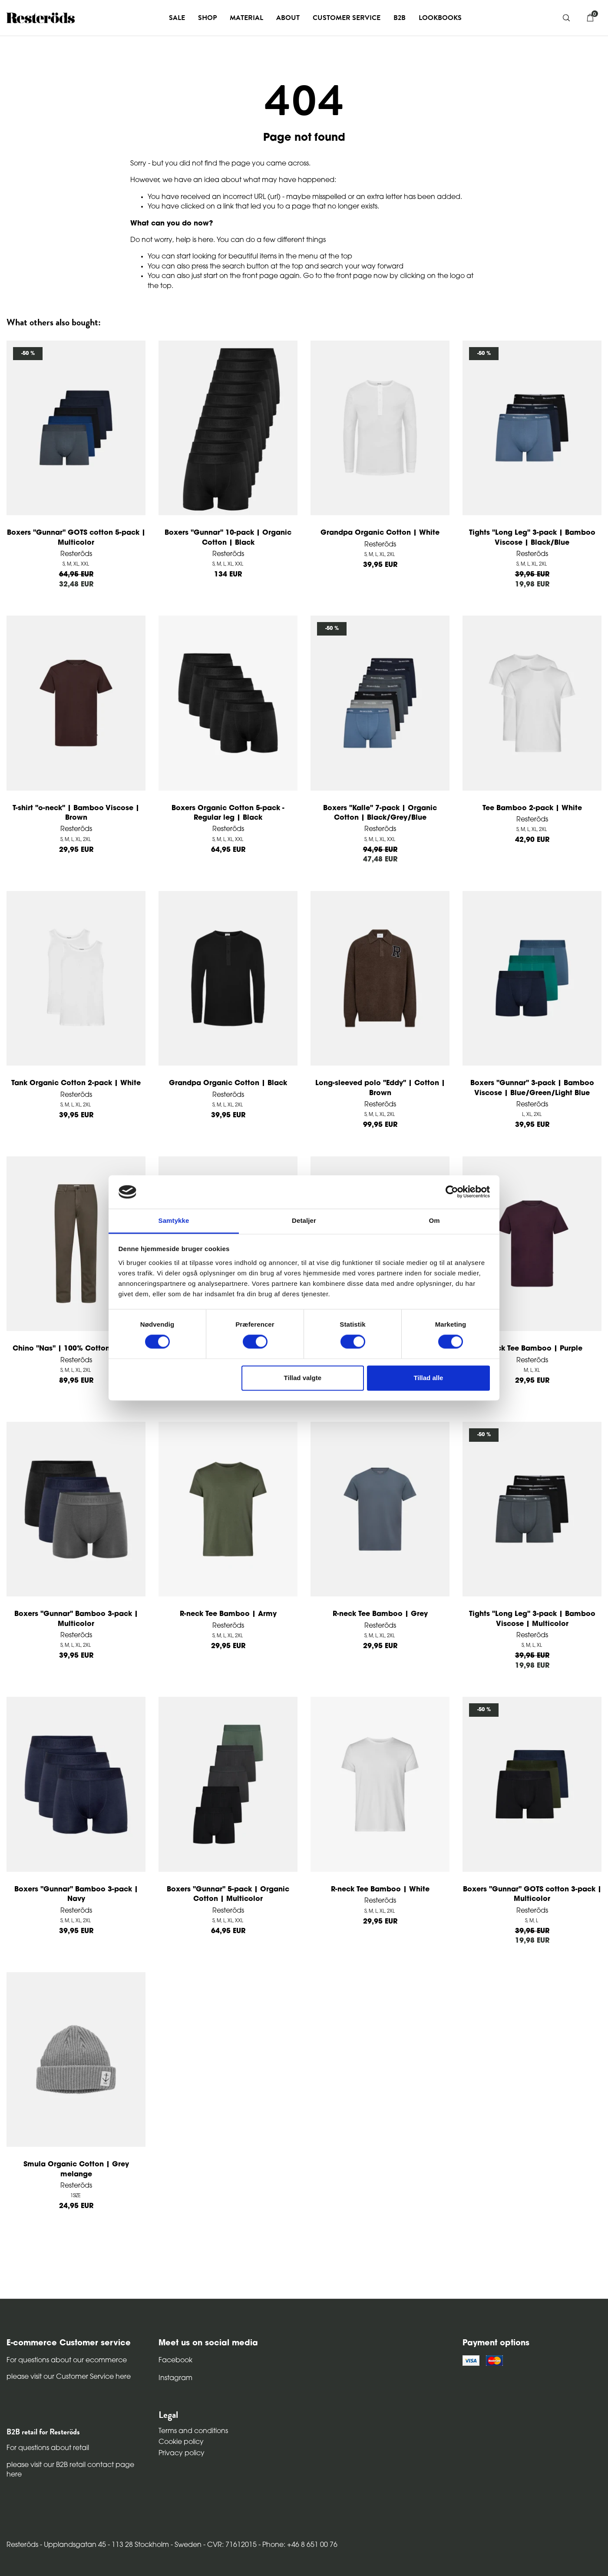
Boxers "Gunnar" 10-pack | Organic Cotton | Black (228, 538)
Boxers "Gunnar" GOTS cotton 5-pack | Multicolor (76, 538)
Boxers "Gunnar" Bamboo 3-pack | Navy (76, 1894)
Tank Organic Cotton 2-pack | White (76, 1083)
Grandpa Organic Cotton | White (380, 533)
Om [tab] (434, 1220)
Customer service (346, 18)
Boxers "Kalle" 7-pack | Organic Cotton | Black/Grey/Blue (380, 813)
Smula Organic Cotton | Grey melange (76, 2169)
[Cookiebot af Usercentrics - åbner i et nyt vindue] (452, 1192)
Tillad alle (428, 1377)
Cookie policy (181, 2442)
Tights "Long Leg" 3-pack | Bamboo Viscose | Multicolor (532, 1619)
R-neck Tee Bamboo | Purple (532, 1348)
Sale (177, 18)
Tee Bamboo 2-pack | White (532, 808)
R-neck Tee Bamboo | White (380, 1889)
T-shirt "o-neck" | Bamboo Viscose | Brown (76, 813)
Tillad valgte (302, 1377)
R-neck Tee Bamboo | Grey (380, 1614)
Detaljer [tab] (304, 1220)
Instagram (175, 2378)
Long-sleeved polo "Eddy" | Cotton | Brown (380, 1088)
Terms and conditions (193, 2431)
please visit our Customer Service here (69, 2377)
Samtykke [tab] (174, 1220)
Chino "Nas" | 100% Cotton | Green (76, 1348)
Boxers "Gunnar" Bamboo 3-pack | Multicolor (76, 1619)
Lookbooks (440, 18)
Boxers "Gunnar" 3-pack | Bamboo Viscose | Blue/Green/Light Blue (532, 1088)
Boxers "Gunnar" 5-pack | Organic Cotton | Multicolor (228, 1894)
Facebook (175, 2360)
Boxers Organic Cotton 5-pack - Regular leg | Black (228, 813)
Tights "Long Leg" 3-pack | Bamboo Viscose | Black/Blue (532, 538)
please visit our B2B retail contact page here (70, 2470)
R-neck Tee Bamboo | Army (228, 1614)
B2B (399, 18)
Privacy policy (182, 2453)
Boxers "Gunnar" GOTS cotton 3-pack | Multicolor (532, 1894)
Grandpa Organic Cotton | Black (228, 1083)
